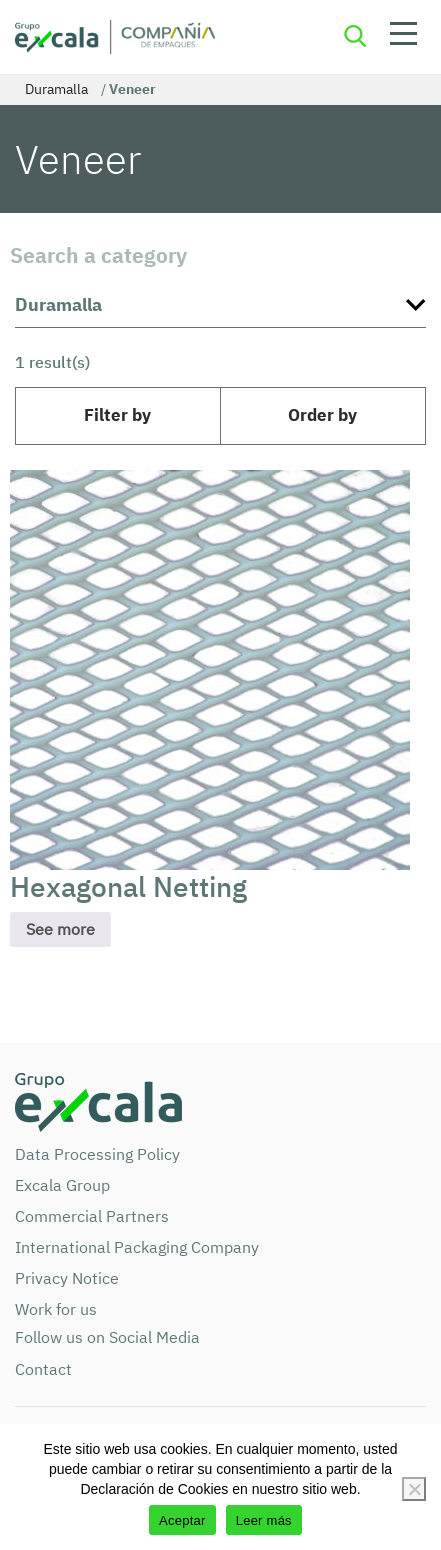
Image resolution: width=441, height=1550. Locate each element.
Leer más (264, 1520)
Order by (322, 415)
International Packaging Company (137, 1247)
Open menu (404, 37)
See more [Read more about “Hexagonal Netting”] (60, 929)
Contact (43, 1369)
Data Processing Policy (97, 1154)
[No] (414, 1489)
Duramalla (56, 89)
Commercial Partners (92, 1216)
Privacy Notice (67, 1278)
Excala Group (62, 1185)
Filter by (117, 415)
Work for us (56, 1309)
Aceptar (182, 1520)
